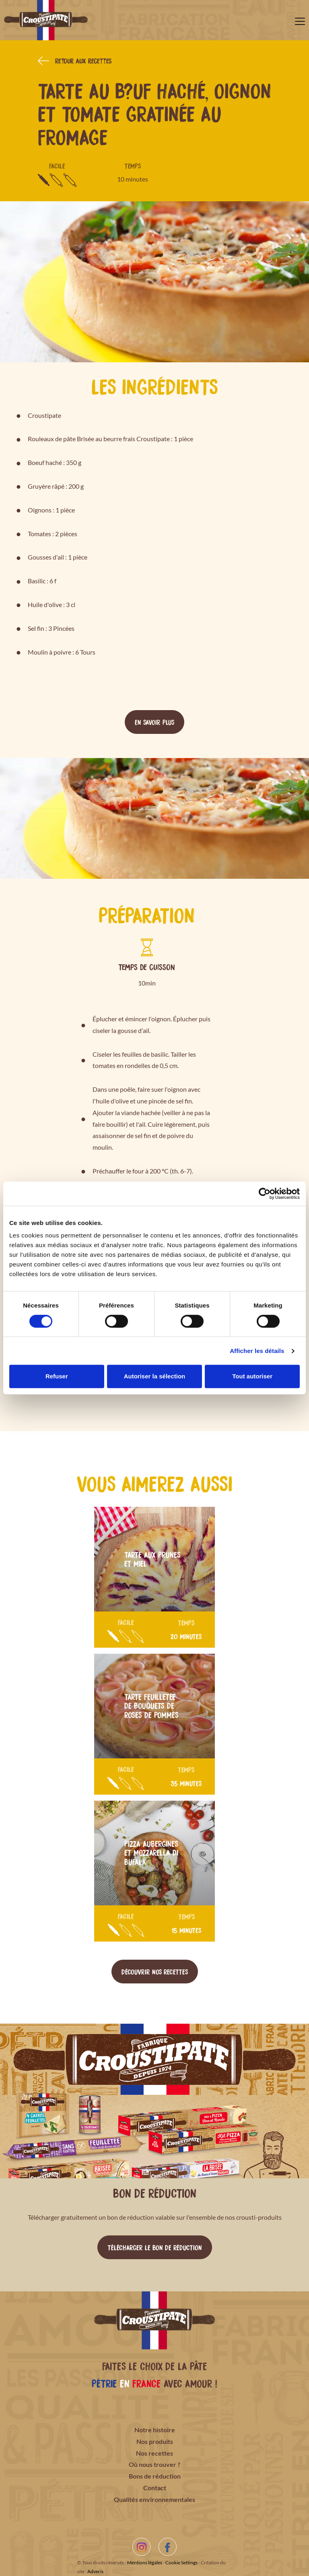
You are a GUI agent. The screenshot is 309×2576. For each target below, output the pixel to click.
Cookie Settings (181, 2562)
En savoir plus (154, 722)
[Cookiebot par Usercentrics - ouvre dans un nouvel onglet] (264, 1194)
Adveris (95, 2571)
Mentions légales (144, 2562)
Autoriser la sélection (154, 1376)
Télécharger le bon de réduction (154, 2247)
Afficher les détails (257, 1350)
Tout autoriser (252, 1376)
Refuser (56, 1376)
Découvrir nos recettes (155, 1971)
